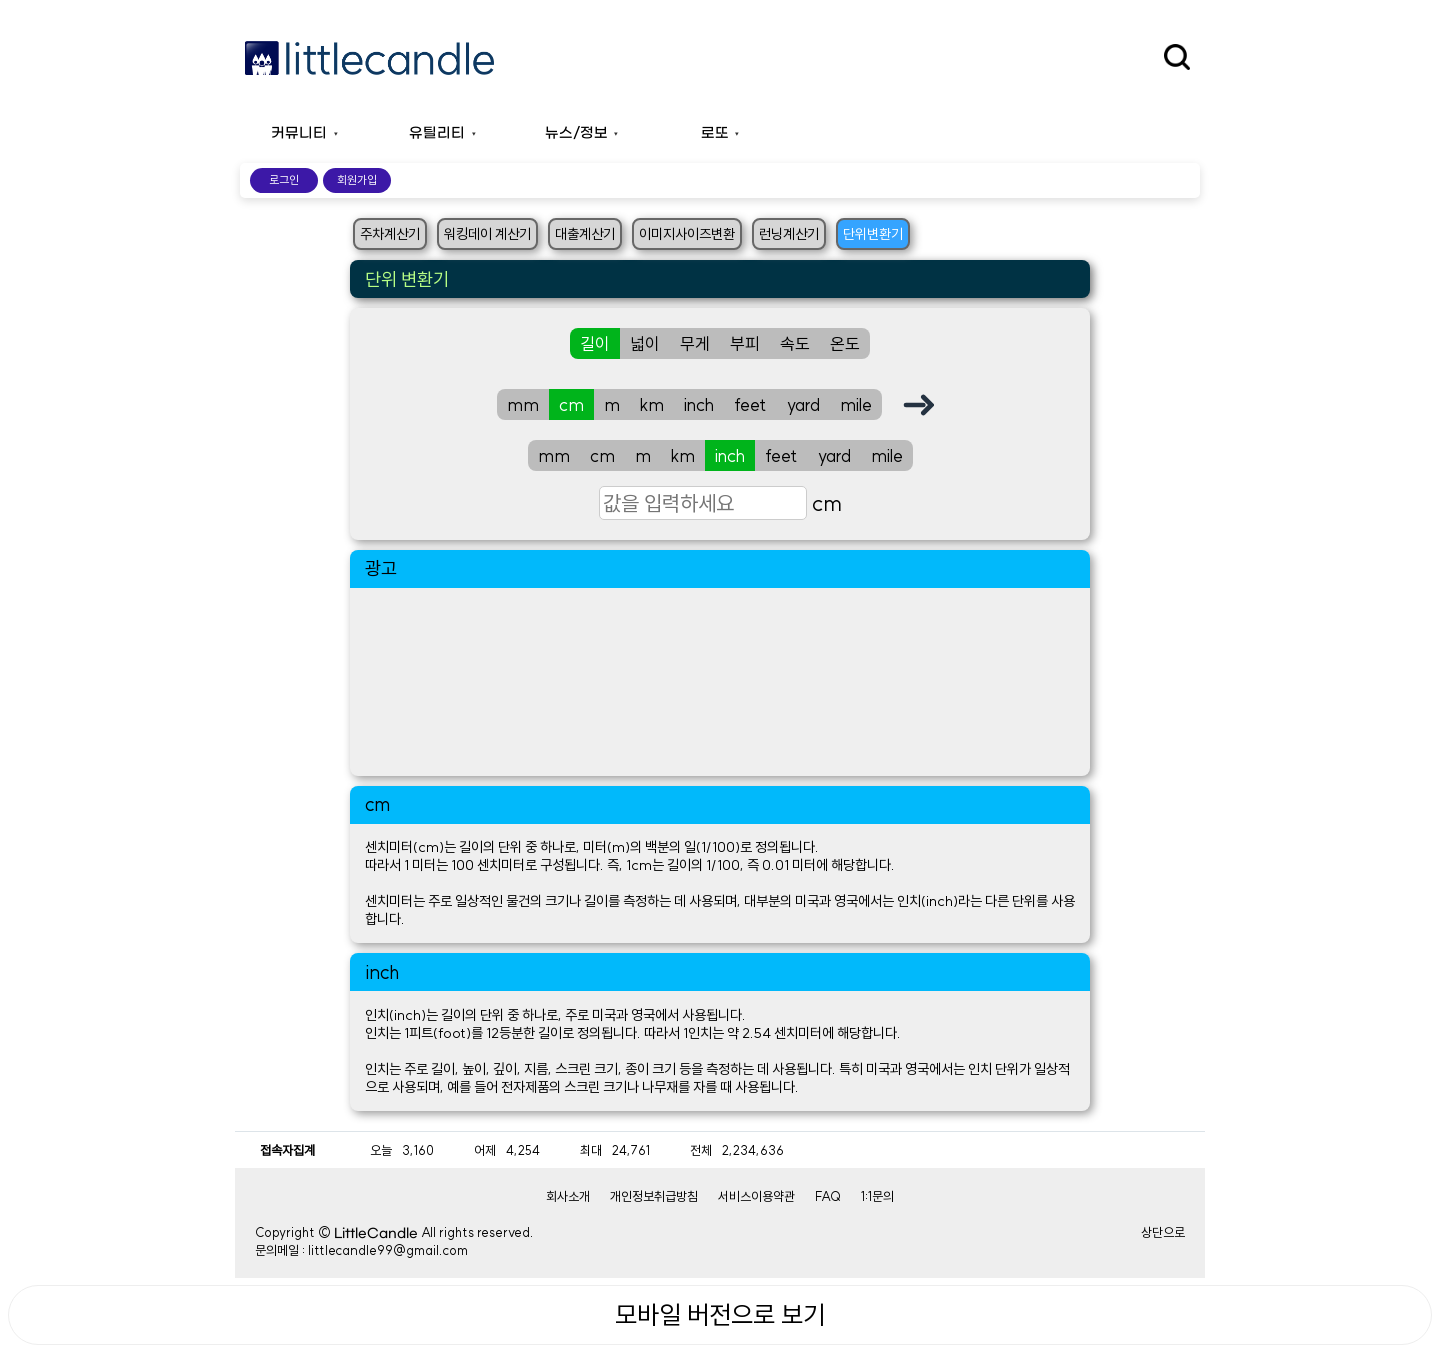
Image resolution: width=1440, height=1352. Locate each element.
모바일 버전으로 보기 (720, 1315)
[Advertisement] (720, 682)
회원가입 (357, 180)
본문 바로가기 (0, 0)
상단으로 (1163, 1232)
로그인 (284, 180)
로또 (715, 133)
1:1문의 (877, 1196)
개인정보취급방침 (654, 1196)
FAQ (828, 1196)
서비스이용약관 (756, 1196)
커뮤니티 (299, 133)
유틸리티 (437, 133)
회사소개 (568, 1196)
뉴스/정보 (576, 133)
